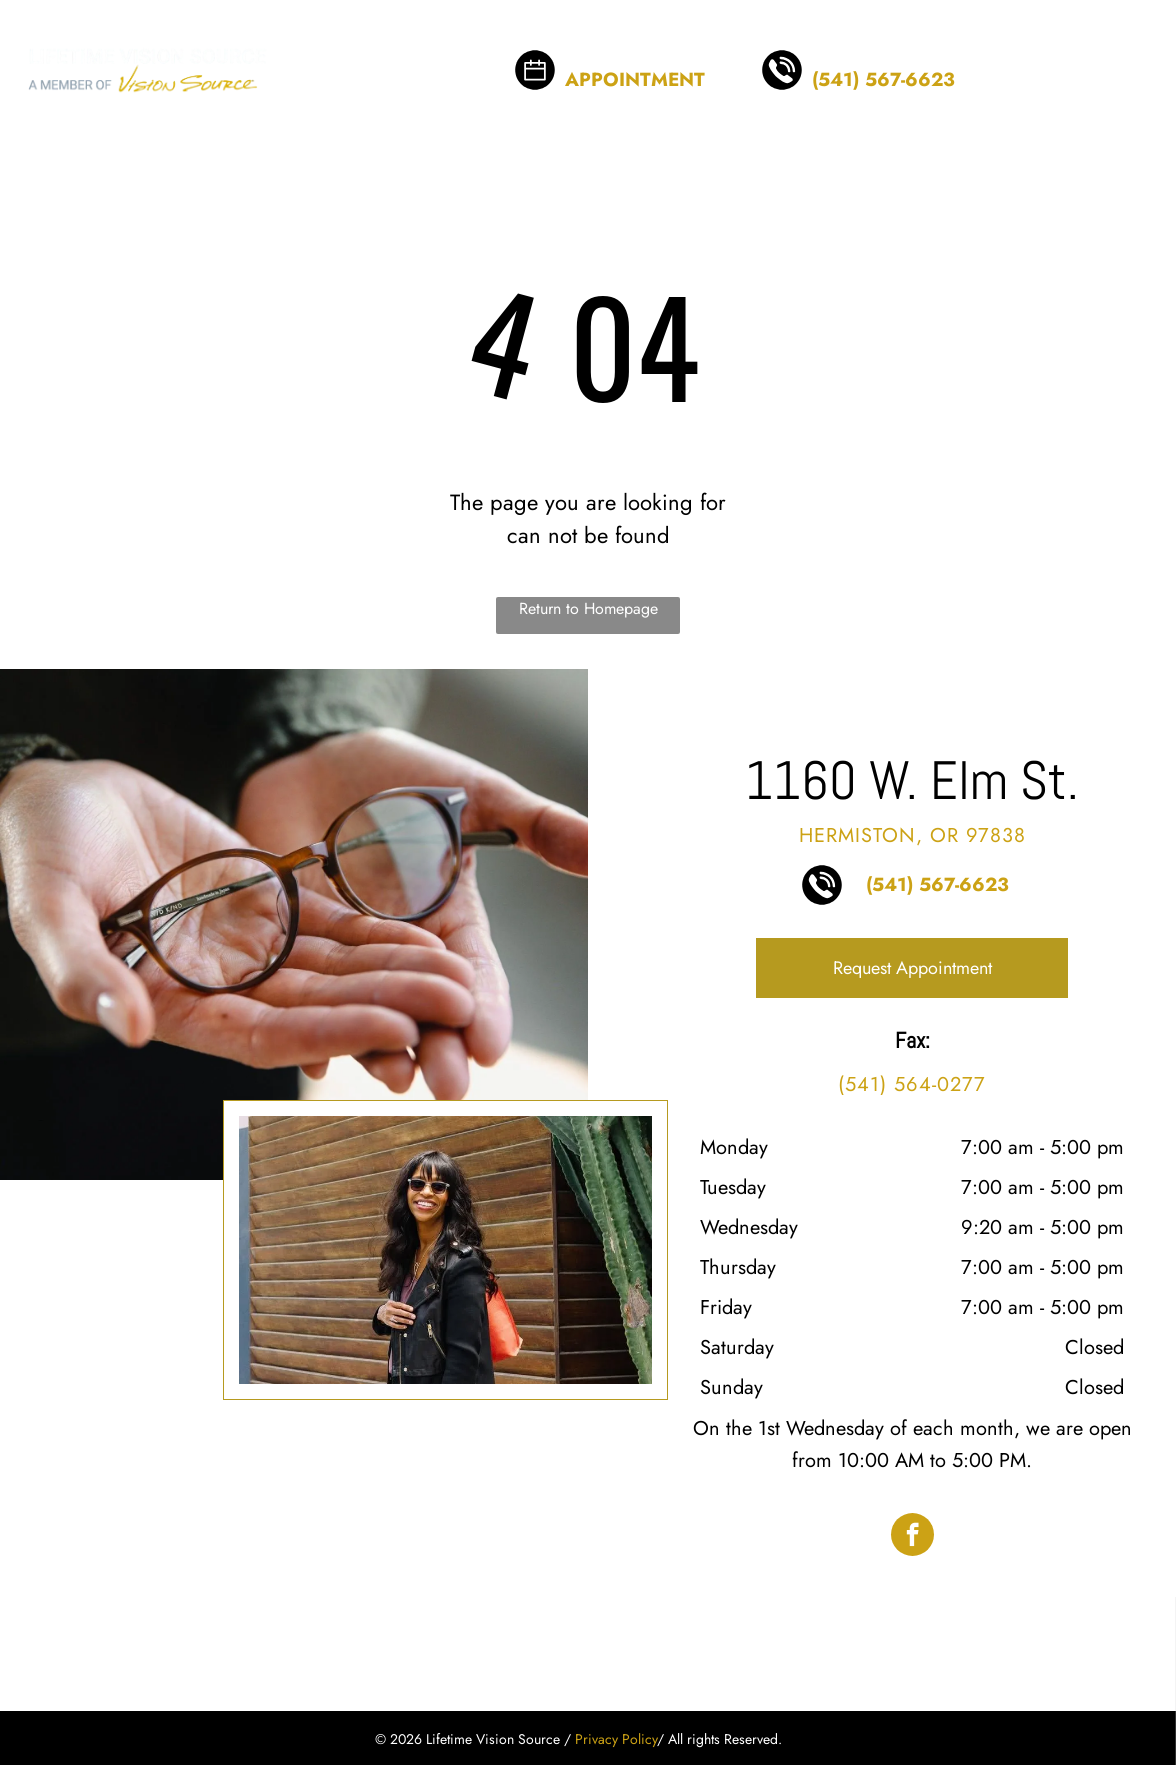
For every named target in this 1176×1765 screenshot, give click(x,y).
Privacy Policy (616, 1739)
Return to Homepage (588, 608)
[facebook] (912, 1537)
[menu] (1132, 56)
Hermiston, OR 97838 (912, 835)
